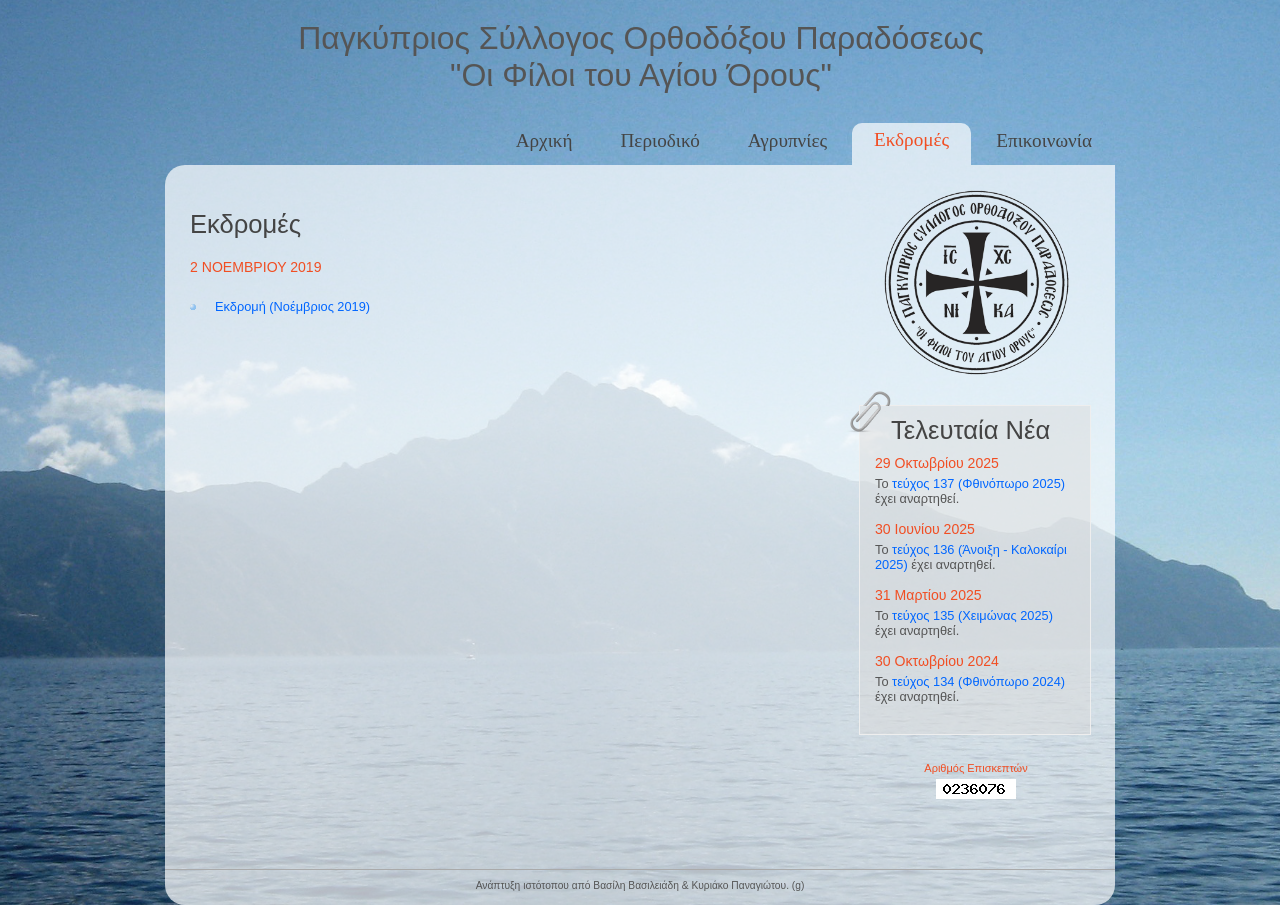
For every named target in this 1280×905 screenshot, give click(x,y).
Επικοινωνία (1044, 140)
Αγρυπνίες (787, 140)
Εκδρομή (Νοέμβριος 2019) (292, 306)
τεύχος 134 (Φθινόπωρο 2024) (978, 681)
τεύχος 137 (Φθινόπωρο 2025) (978, 483)
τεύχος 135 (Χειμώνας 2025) (972, 615)
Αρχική (544, 140)
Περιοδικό (660, 140)
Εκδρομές (911, 139)
